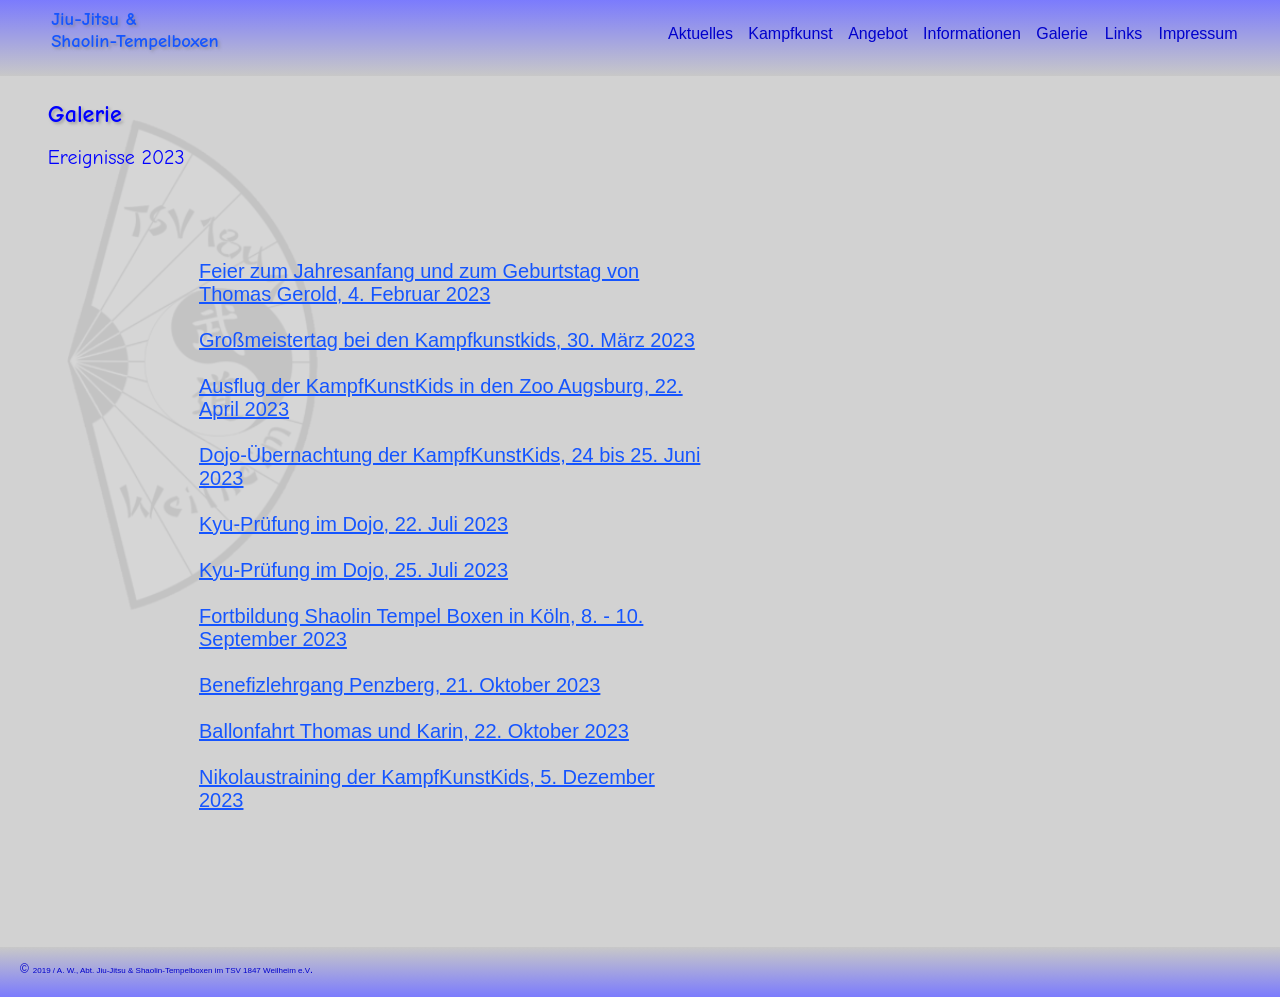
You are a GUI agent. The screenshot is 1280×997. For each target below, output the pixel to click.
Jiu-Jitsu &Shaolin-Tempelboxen (134, 30)
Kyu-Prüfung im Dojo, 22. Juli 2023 (353, 524)
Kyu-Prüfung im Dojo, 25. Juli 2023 (353, 570)
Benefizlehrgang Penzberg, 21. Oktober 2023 (399, 685)
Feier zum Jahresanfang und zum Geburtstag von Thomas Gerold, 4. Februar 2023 (419, 282)
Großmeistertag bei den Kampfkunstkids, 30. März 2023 (447, 340)
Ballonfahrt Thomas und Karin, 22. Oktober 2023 (414, 731)
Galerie (85, 114)
